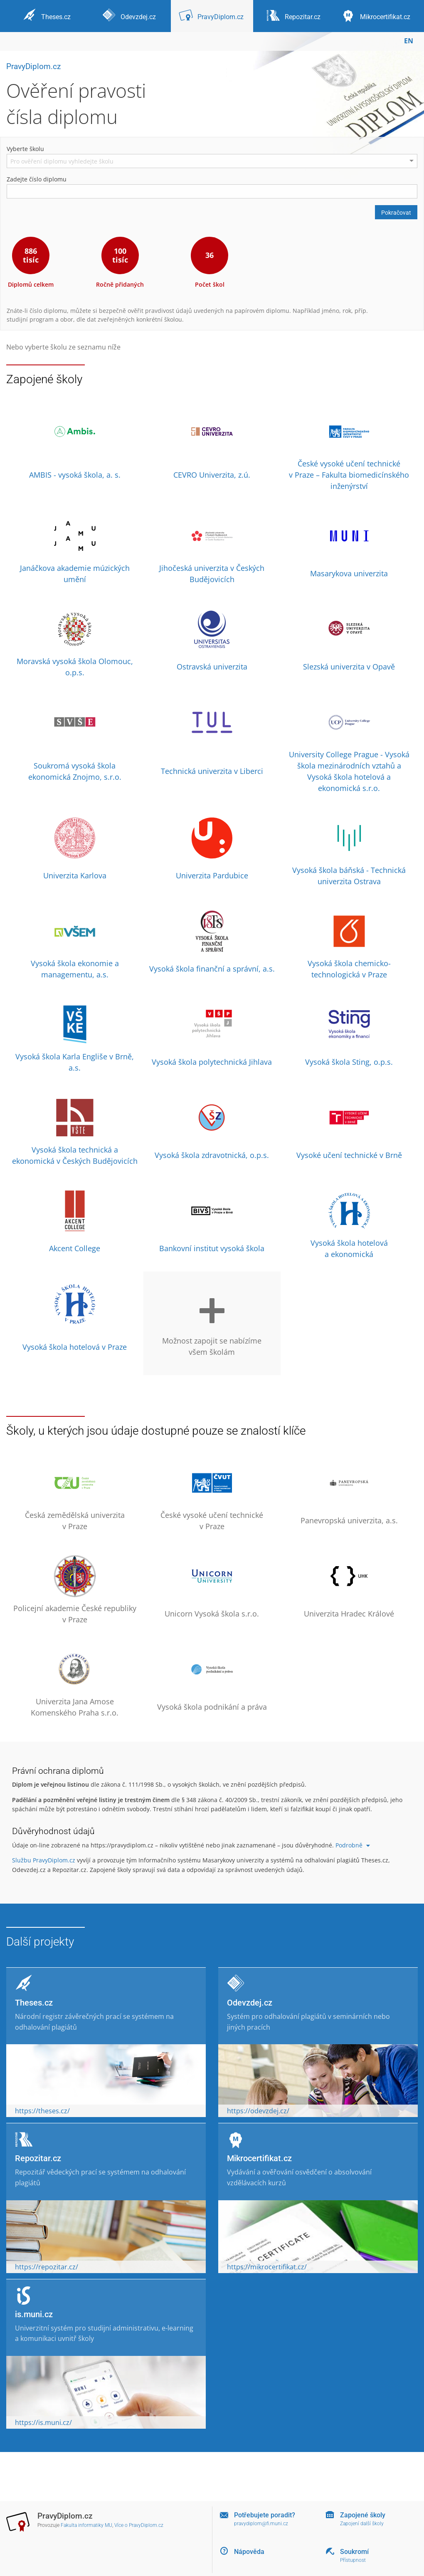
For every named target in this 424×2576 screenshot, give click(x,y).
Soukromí (354, 2552)
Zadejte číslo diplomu (37, 179)
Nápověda (249, 2552)
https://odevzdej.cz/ (258, 2110)
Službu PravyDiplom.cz (43, 1860)
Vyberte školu (25, 149)
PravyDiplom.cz (33, 66)
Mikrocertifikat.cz (259, 2158)
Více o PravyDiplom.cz (138, 2525)
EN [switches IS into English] (408, 40)
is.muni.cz (34, 2314)
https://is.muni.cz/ (43, 2422)
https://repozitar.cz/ (46, 2266)
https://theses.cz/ (42, 2110)
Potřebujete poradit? (264, 2515)
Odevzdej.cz (249, 2003)
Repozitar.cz (38, 2158)
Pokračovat (396, 212)
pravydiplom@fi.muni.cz (261, 2523)
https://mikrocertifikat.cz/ (267, 2266)
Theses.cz (34, 2003)
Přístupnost (353, 2560)
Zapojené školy (362, 2515)
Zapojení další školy (362, 2523)
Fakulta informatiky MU (86, 2525)
